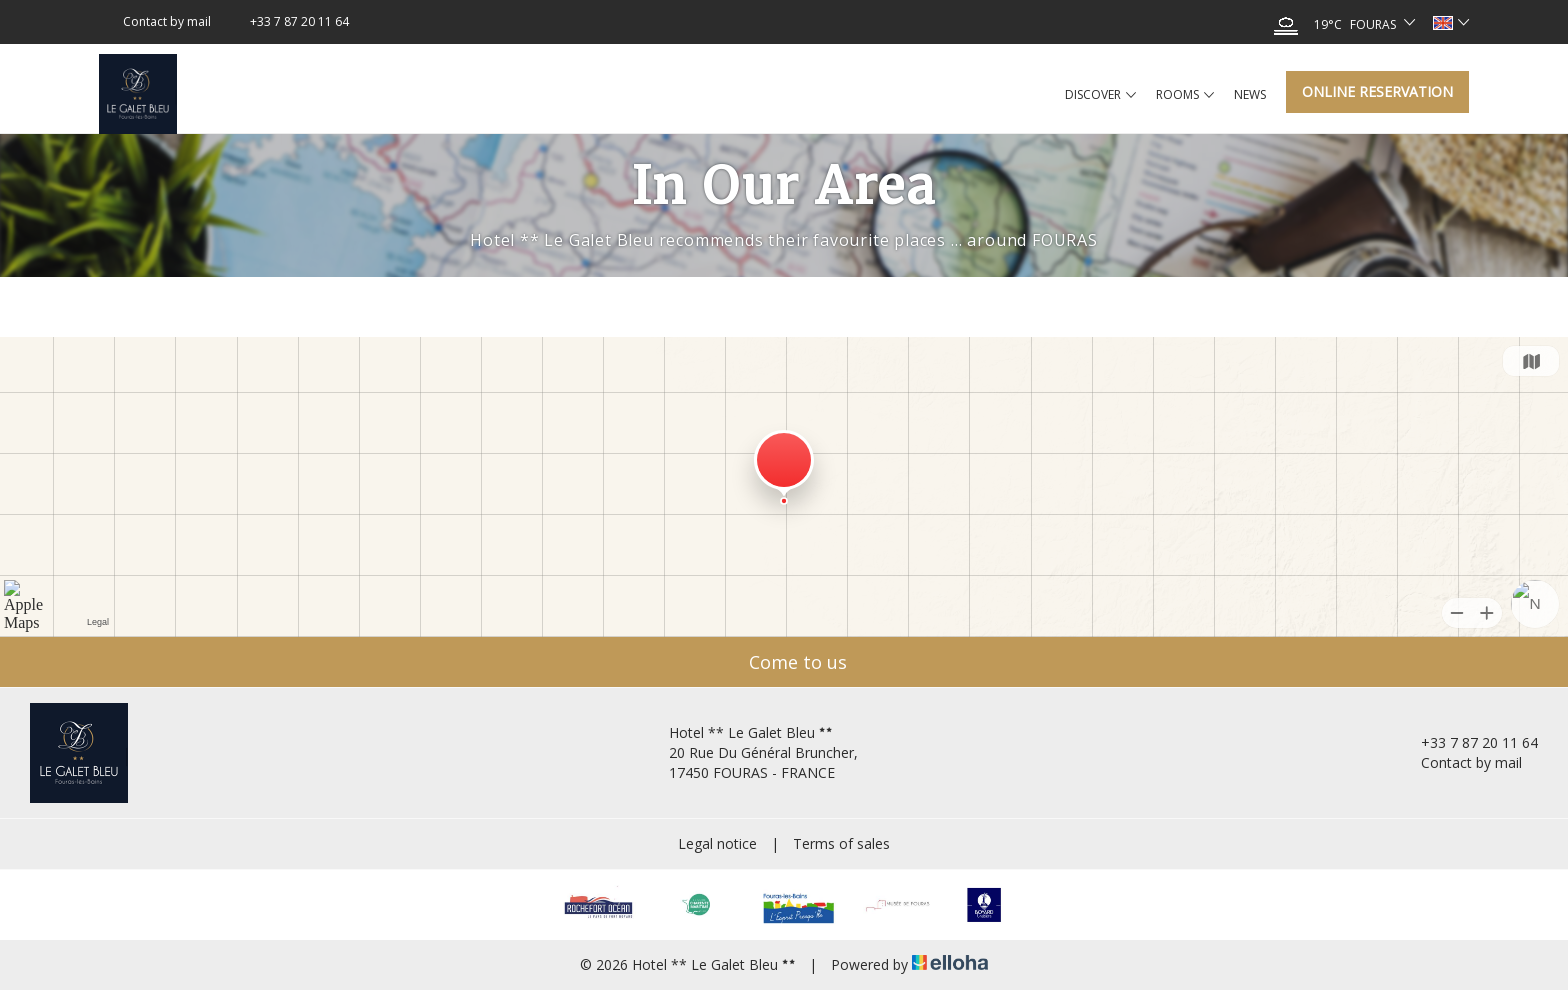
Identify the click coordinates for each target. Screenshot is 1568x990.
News (1250, 94)
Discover (1100, 95)
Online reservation (1377, 91)
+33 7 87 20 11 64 (1468, 742)
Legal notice (717, 843)
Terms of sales (841, 843)
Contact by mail (1460, 762)
